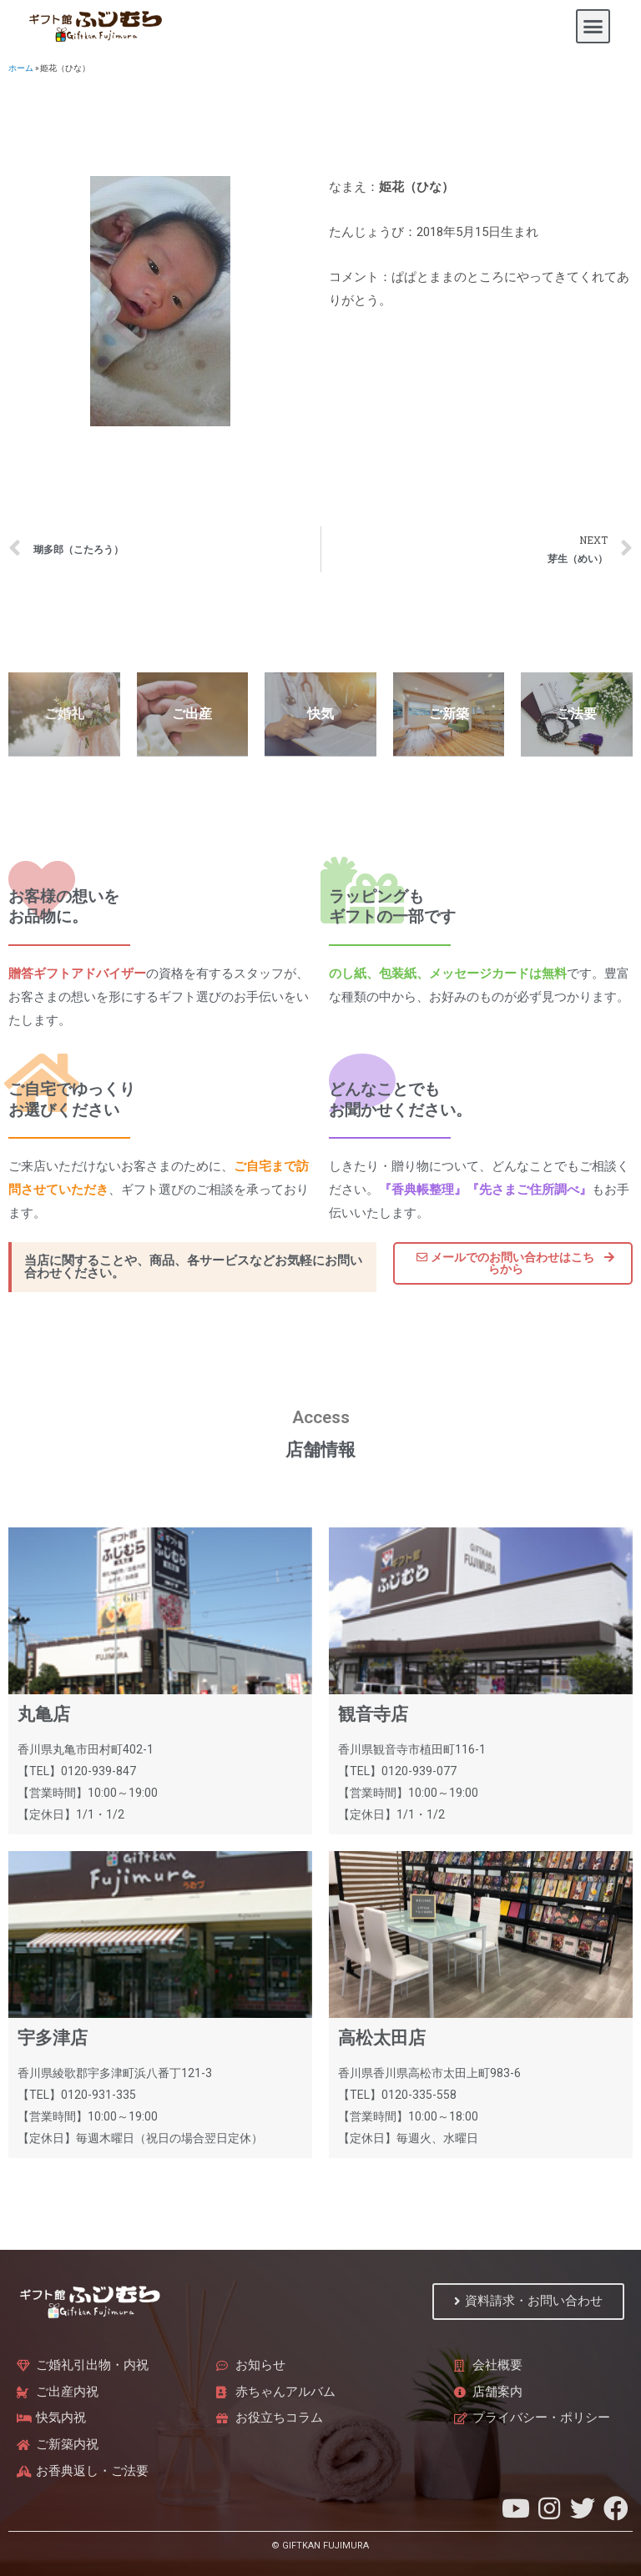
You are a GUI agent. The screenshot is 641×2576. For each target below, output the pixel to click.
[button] (593, 26)
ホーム (20, 68)
